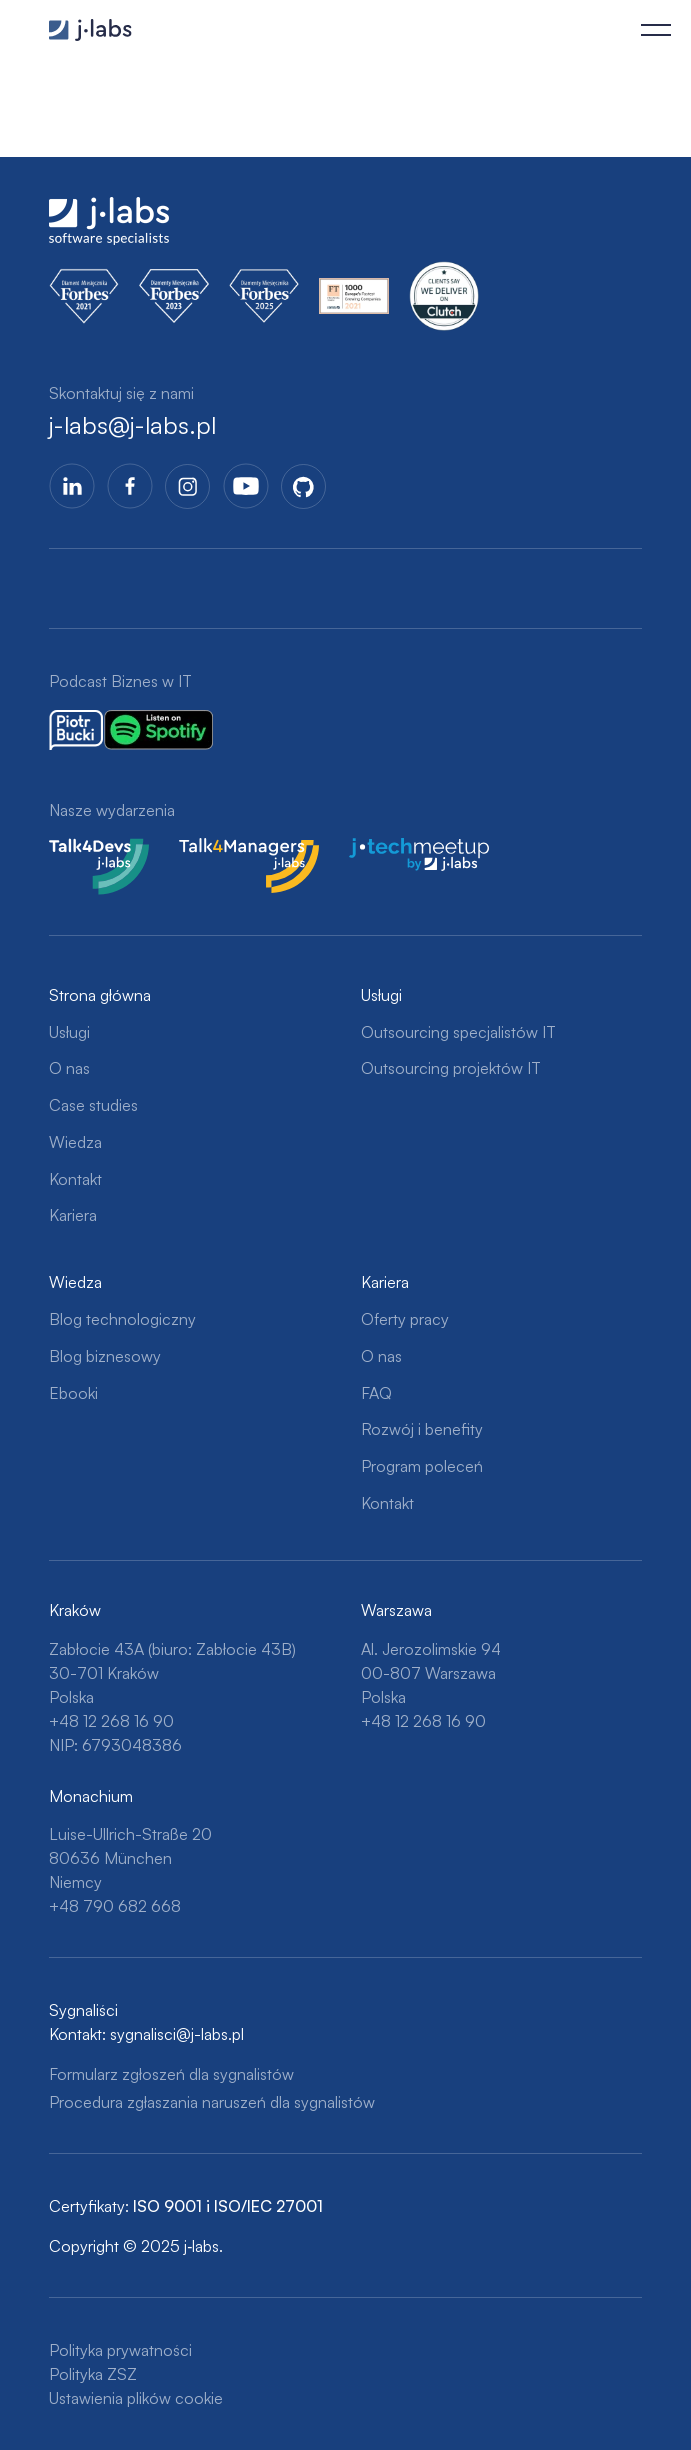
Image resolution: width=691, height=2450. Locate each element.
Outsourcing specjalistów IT (458, 1032)
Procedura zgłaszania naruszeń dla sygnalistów (212, 2102)
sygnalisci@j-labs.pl (177, 2034)
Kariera (73, 1215)
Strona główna (100, 995)
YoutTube (246, 486)
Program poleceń (422, 1466)
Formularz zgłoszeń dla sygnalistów (171, 2074)
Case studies (93, 1105)
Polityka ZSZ (93, 2374)
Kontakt (75, 1179)
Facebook (130, 486)
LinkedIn (72, 486)
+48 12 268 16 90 (111, 1721)
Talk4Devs (85, 850)
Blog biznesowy (105, 1356)
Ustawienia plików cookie (136, 2398)
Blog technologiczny (122, 1319)
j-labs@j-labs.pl (132, 425)
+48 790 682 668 (115, 1906)
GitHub (304, 486)
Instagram (188, 486)
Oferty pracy (405, 1319)
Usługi (69, 1032)
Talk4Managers (232, 850)
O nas (69, 1068)
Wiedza (75, 1142)
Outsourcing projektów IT (451, 1068)
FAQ (376, 1393)
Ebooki (73, 1393)
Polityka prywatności (120, 2350)
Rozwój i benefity (422, 1429)
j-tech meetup (399, 850)
